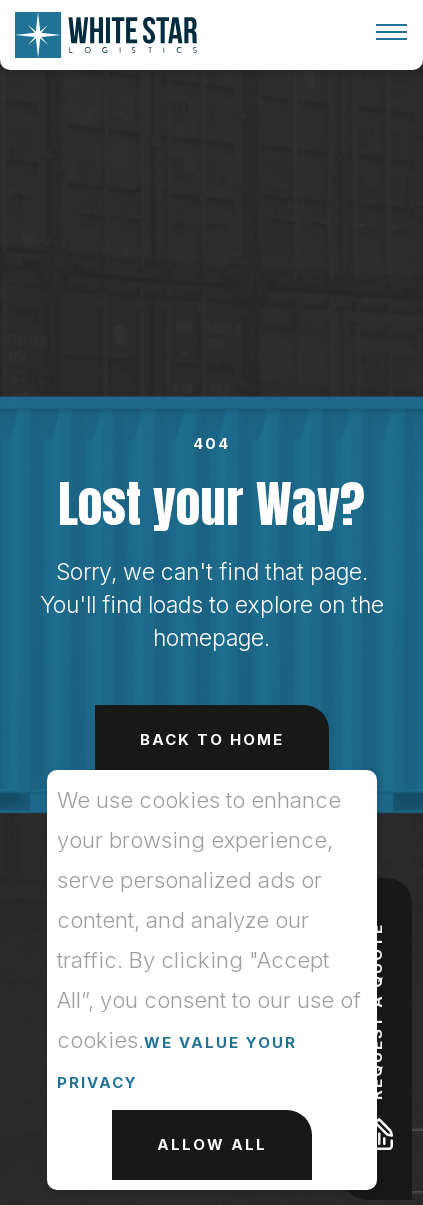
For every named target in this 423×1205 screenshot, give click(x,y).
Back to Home (212, 739)
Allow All (212, 1144)
